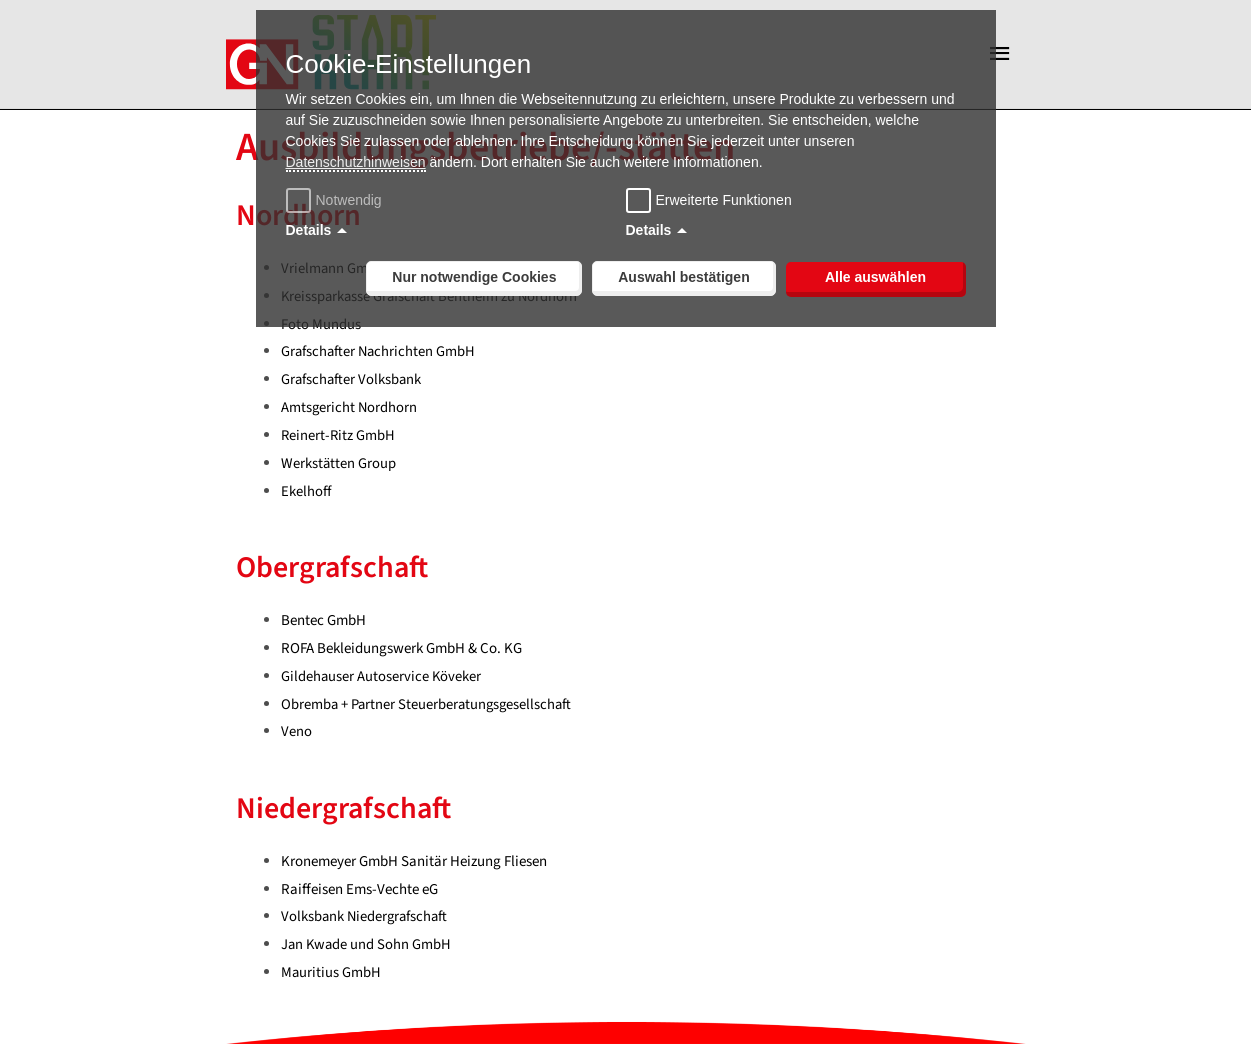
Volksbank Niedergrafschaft (366, 921)
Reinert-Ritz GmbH (339, 439)
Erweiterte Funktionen (724, 200)
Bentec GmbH (323, 624)
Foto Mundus (321, 328)
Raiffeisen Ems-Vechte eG (359, 893)
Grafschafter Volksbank (352, 384)
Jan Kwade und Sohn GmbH (367, 949)
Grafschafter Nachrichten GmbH (380, 356)
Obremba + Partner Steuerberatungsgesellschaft (429, 708)
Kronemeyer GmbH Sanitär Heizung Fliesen (414, 865)
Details (309, 230)
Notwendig (336, 200)
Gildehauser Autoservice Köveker (382, 680)
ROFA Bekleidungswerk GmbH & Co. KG (401, 652)
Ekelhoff (306, 495)
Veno (296, 736)
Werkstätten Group (339, 467)
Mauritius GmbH (331, 977)
